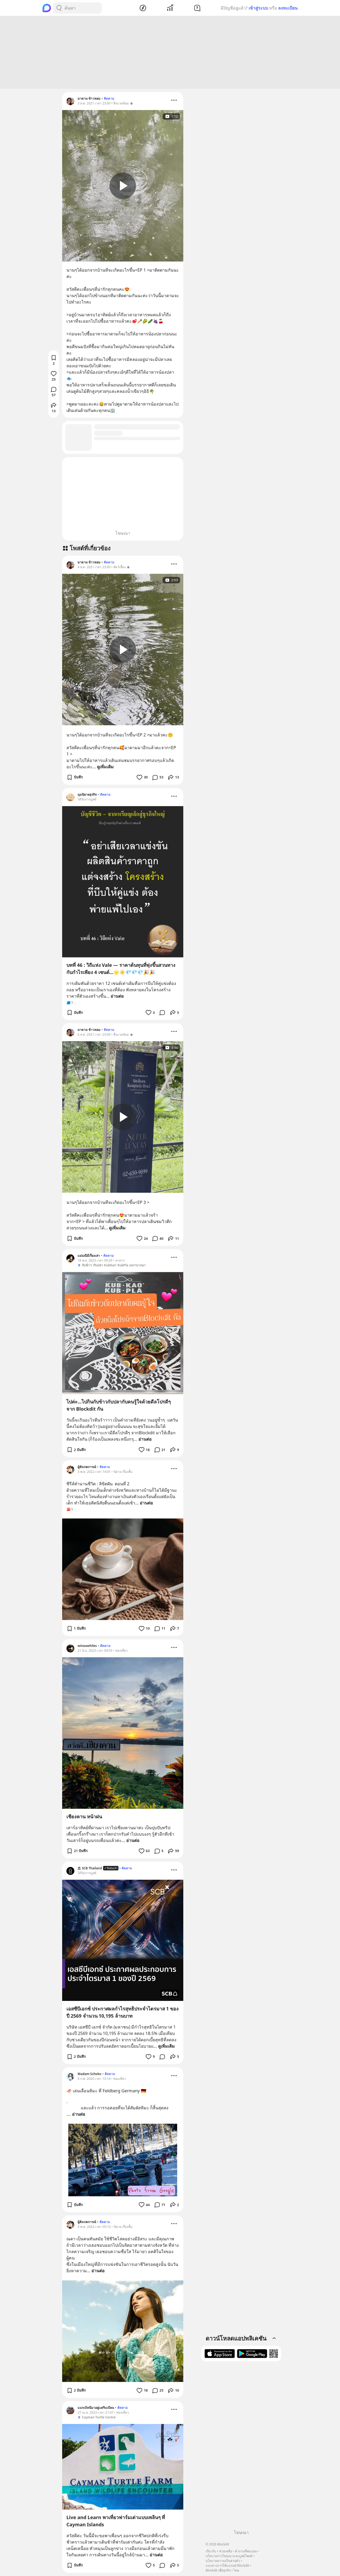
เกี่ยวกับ (211, 2551)
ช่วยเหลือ (225, 2551)
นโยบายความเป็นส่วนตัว (223, 2560)
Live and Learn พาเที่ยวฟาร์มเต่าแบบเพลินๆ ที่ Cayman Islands (115, 2521)
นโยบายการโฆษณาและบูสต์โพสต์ (229, 2556)
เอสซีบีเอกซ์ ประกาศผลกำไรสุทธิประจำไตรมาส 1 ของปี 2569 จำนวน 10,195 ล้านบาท (122, 2012)
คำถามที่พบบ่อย (246, 2551)
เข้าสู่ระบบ (258, 8)
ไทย (236, 2570)
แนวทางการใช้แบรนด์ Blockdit (227, 2565)
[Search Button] (59, 8)
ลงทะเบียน (288, 8)
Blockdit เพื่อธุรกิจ (218, 2570)
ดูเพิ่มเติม (105, 767)
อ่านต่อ (117, 996)
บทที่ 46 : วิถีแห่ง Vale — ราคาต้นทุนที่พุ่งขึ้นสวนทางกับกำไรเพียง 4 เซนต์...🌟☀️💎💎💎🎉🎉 (120, 968)
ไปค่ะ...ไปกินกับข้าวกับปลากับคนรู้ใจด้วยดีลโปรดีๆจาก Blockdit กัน (118, 1405)
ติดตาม (109, 98)
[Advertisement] (170, 52)
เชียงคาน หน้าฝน (84, 1816)
